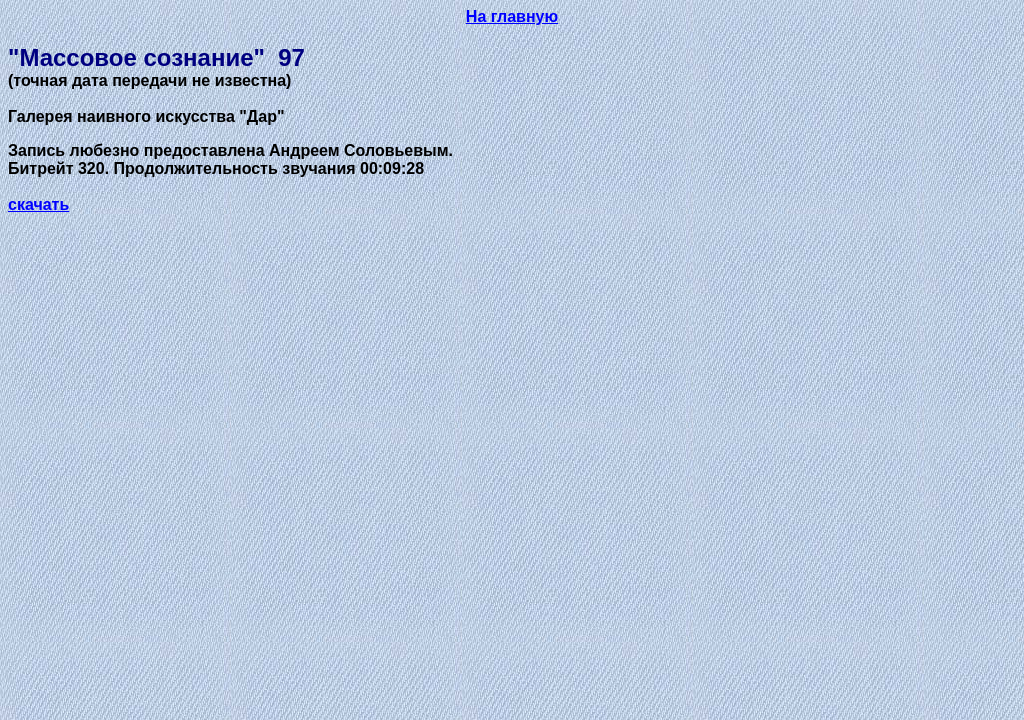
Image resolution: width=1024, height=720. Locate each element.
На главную (512, 16)
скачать (38, 204)
